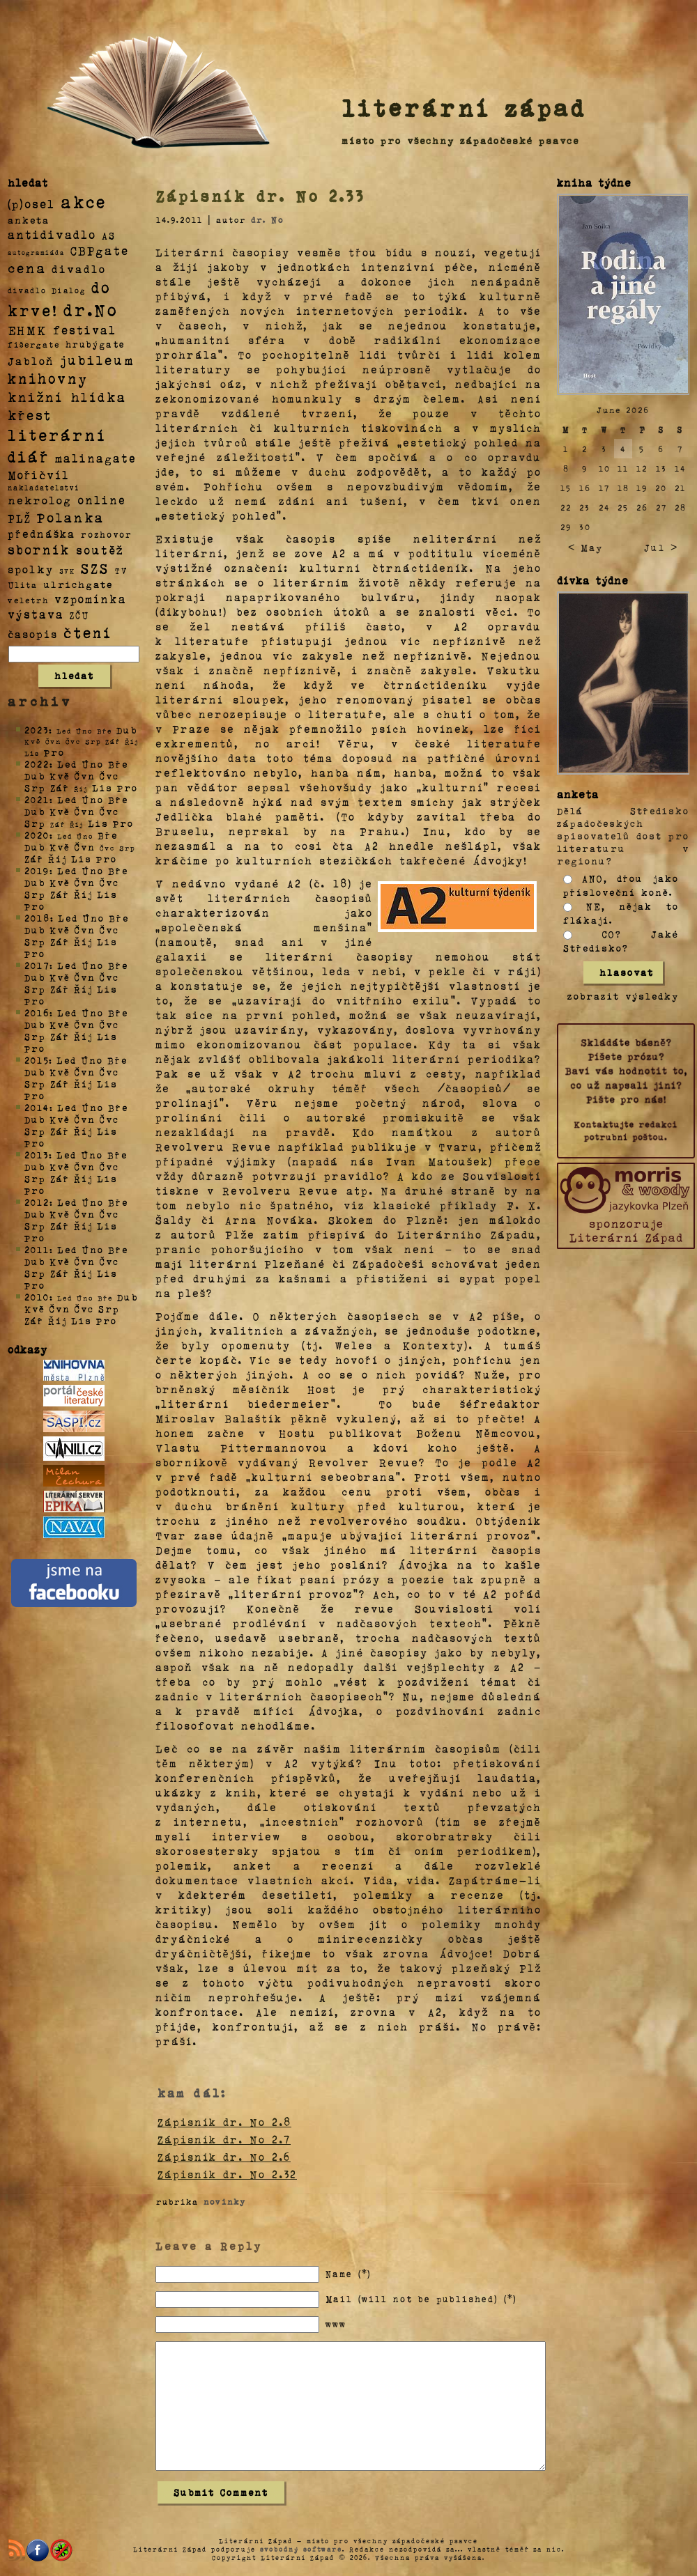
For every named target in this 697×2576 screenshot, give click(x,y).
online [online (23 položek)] (101, 499)
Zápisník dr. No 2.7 (224, 2139)
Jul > (660, 547)
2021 (36, 799)
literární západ (464, 107)
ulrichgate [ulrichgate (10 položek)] (78, 584)
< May (585, 547)
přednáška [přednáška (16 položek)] (41, 534)
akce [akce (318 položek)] (84, 201)
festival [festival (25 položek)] (84, 329)
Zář (60, 787)
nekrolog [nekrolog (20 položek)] (40, 499)
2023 (36, 730)
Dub (126, 730)
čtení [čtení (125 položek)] (87, 632)
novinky (225, 2201)
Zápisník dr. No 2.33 (260, 195)
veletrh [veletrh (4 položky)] (28, 599)
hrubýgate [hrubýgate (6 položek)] (95, 344)
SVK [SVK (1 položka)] (67, 570)
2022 (36, 764)
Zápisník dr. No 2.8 (224, 2122)
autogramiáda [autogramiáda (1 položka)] (36, 252)
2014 (36, 1107)
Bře (118, 764)
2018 (37, 918)
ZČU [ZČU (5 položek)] (79, 615)
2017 (36, 965)
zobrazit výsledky (623, 996)
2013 (36, 1155)
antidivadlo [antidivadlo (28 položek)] (52, 234)
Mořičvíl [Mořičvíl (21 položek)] (39, 474)
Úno (93, 764)
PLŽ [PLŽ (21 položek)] (19, 518)
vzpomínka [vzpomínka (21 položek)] (90, 598)
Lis (102, 787)
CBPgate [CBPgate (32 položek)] (99, 250)
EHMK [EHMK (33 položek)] (27, 329)
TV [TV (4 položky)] (121, 569)
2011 (36, 1249)
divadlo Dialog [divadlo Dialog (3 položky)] (47, 290)
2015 (36, 1060)
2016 (36, 1012)
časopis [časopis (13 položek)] (33, 634)
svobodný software (301, 2549)
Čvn (85, 776)
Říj (57, 858)
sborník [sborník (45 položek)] (39, 549)
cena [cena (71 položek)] (27, 267)
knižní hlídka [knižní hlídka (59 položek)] (67, 396)
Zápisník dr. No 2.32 (227, 2174)
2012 (36, 1202)
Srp (35, 787)
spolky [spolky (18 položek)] (31, 568)
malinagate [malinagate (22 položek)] (96, 458)
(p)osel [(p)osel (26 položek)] (31, 203)
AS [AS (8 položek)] (109, 235)
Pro (54, 752)
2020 (36, 835)
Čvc (109, 776)
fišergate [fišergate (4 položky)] (34, 344)
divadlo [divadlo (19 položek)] (79, 268)
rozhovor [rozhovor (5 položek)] (106, 534)
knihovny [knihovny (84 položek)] (48, 378)
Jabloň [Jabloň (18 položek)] (31, 360)
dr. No (267, 219)
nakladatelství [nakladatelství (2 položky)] (44, 487)
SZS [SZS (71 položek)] (95, 568)
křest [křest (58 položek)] (30, 415)
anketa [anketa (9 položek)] (28, 219)
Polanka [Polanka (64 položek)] (71, 517)
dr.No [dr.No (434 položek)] (90, 308)
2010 (36, 1297)
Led (67, 764)
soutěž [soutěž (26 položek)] (100, 549)
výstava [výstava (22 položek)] (36, 614)
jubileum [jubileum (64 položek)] (97, 359)
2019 (36, 870)
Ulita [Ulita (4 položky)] (23, 584)
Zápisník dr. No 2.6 (224, 2157)
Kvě (59, 776)
